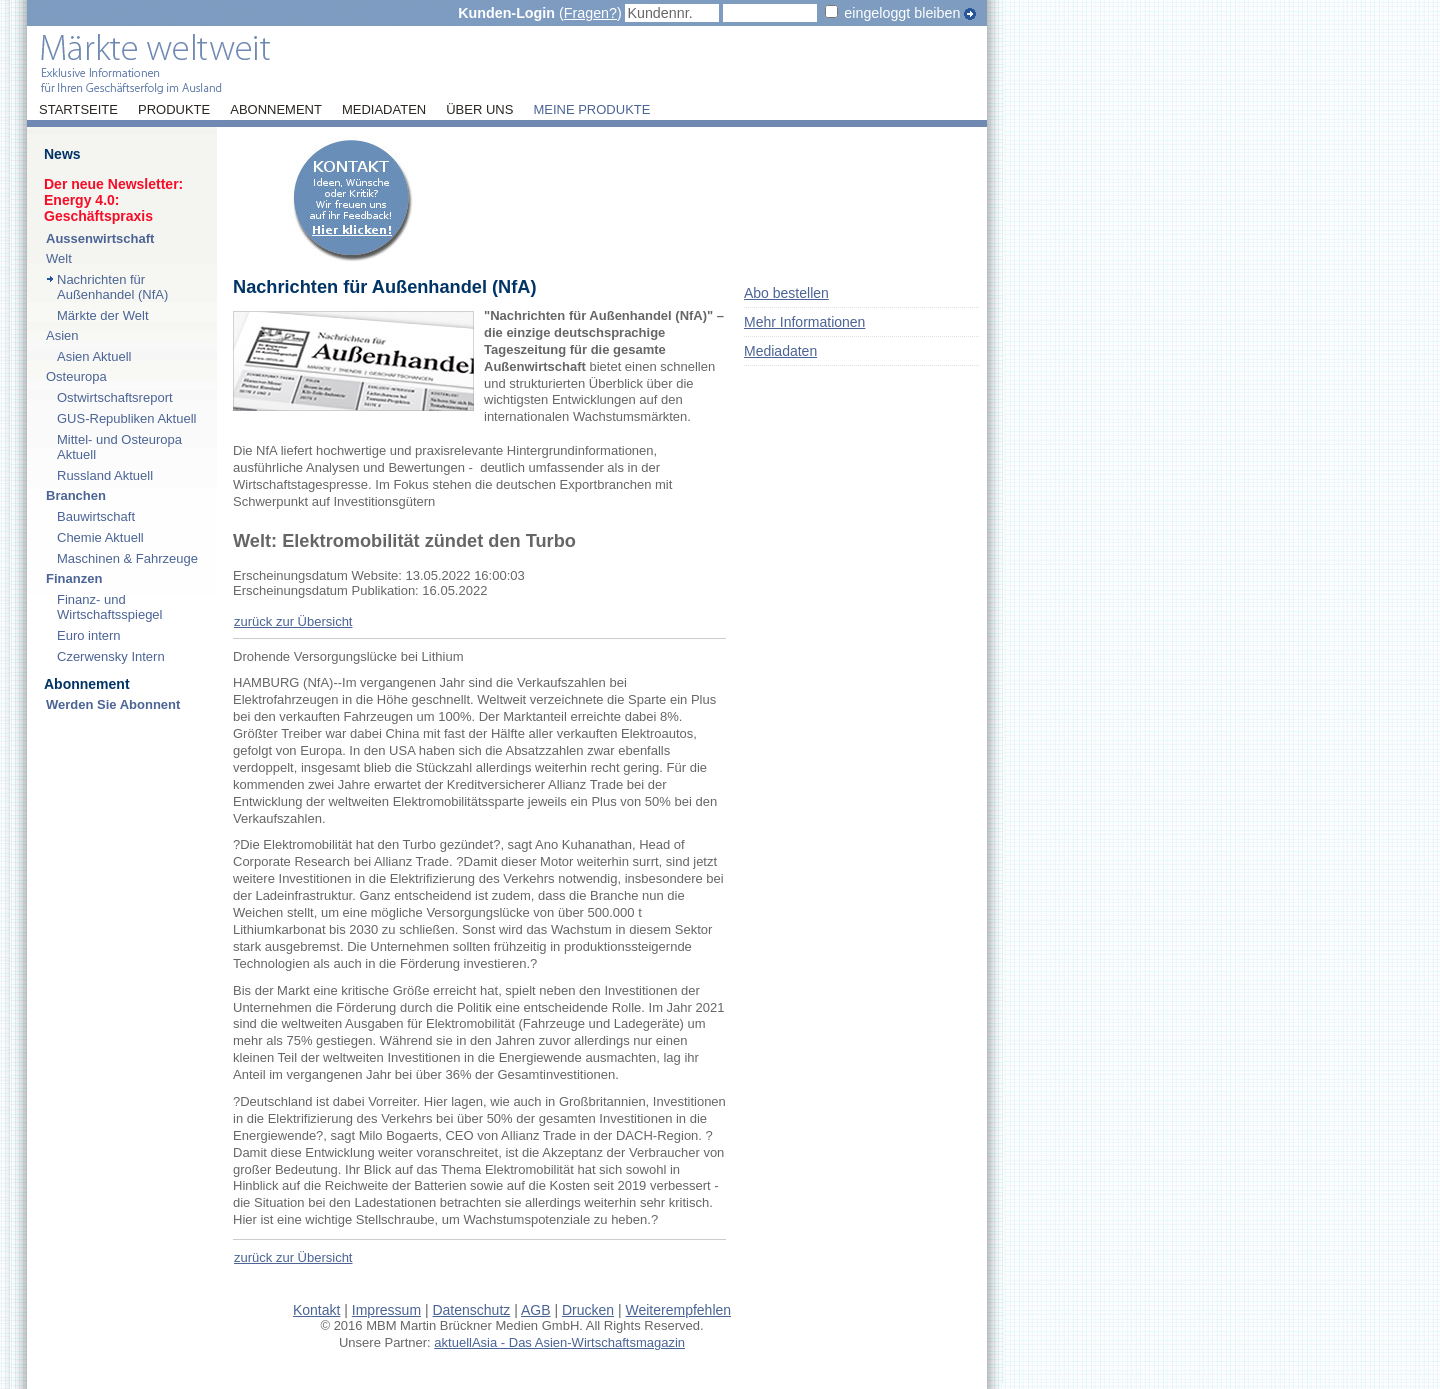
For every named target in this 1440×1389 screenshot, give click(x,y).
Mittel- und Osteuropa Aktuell (119, 447)
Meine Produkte (591, 110)
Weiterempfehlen (679, 1310)
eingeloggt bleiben (902, 13)
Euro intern (89, 635)
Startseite (78, 110)
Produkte (174, 110)
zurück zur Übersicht (293, 621)
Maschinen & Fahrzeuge (127, 558)
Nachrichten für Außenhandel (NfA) (112, 287)
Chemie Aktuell (100, 537)
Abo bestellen (786, 293)
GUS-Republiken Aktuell (126, 418)
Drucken (588, 1310)
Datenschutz (471, 1310)
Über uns (479, 110)
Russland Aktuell (105, 475)
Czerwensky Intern (111, 656)
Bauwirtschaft (96, 516)
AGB (536, 1310)
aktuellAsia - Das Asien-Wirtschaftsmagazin (559, 1342)
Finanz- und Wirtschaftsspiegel (109, 607)
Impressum (386, 1310)
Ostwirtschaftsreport (115, 397)
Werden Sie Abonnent (113, 704)
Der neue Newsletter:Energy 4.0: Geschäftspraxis (113, 200)
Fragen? (590, 13)
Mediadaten (384, 110)
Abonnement (276, 110)
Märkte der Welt (103, 315)
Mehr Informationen (804, 322)
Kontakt (316, 1310)
